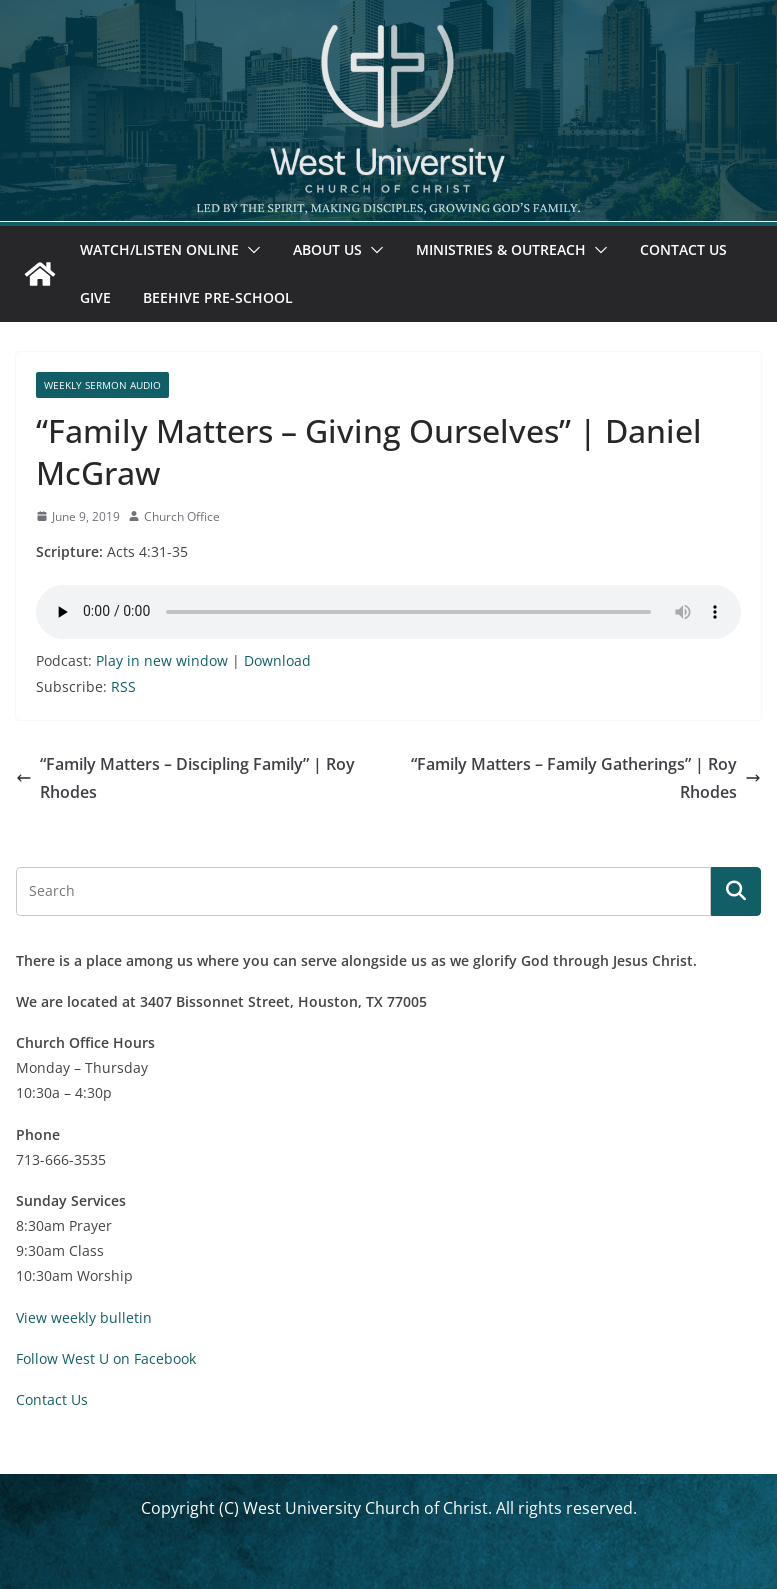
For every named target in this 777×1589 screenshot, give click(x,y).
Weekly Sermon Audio (102, 385)
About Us (327, 249)
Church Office (182, 516)
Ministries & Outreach (501, 249)
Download (277, 660)
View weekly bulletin (84, 1317)
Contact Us (683, 249)
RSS (123, 686)
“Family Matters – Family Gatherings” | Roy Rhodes (586, 778)
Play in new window (162, 660)
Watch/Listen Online (159, 249)
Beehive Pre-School (218, 297)
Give (95, 297)
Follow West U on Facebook (106, 1358)
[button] (250, 250)
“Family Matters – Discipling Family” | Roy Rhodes (185, 778)
